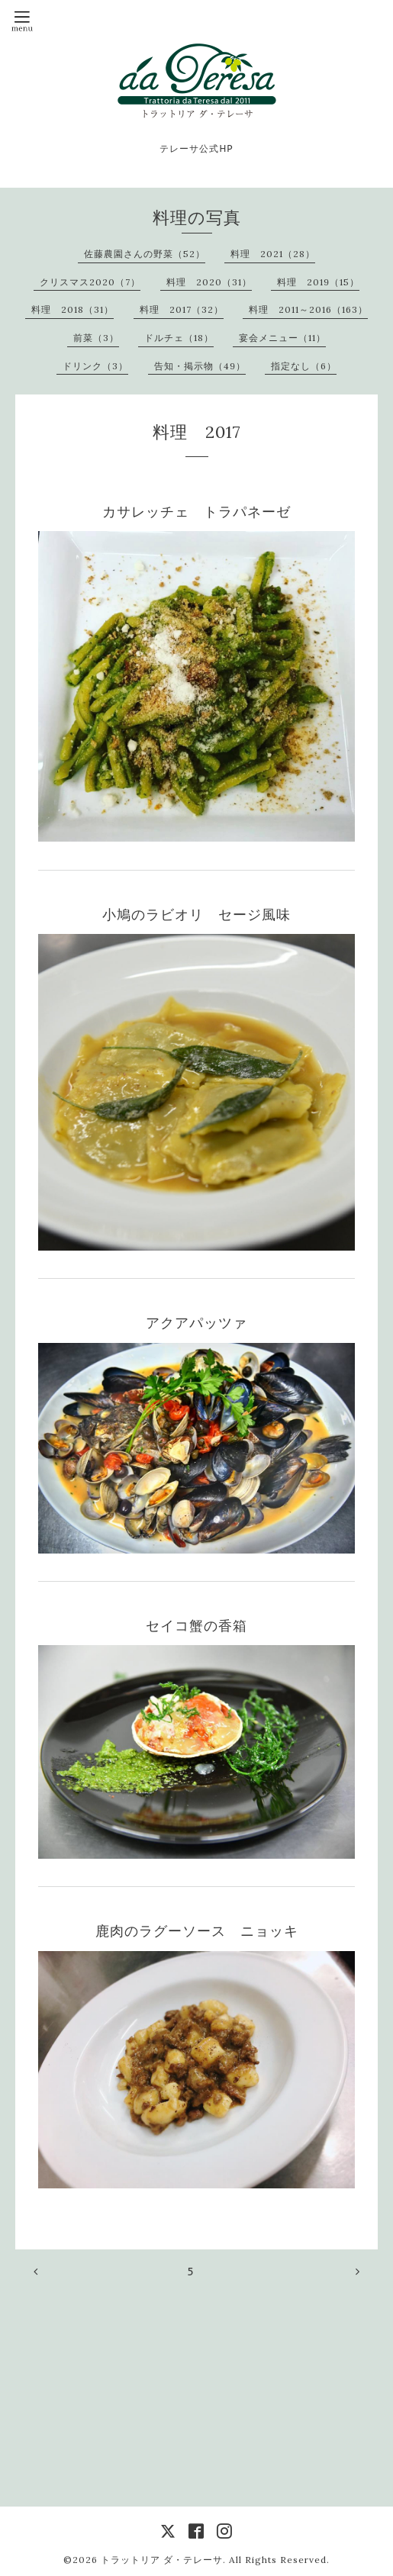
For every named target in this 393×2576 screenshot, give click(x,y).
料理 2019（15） (318, 282)
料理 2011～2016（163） (308, 309)
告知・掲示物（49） (200, 366)
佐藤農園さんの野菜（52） (144, 253)
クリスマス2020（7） (90, 282)
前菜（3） (96, 337)
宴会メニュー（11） (282, 337)
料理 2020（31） (209, 282)
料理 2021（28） (272, 253)
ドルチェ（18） (179, 337)
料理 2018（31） (72, 309)
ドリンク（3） (95, 366)
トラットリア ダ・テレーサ (162, 2559)
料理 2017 (197, 432)
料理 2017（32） (182, 309)
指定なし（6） (304, 366)
